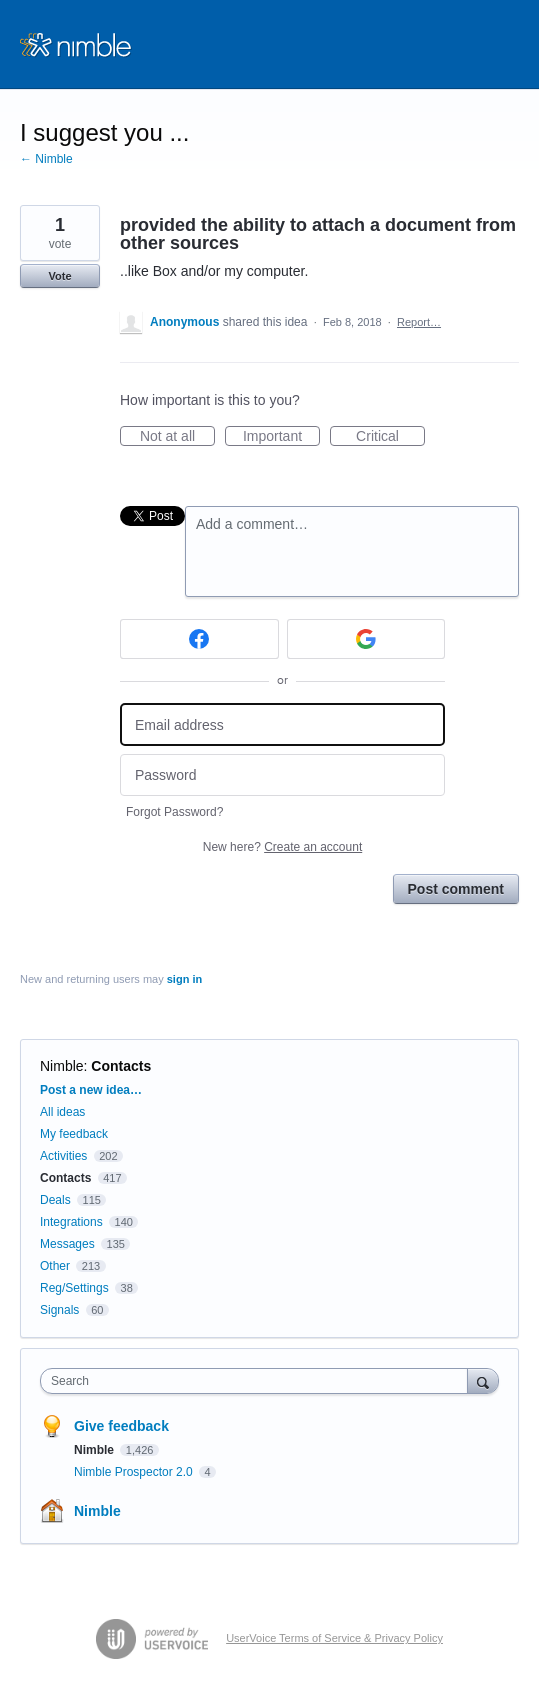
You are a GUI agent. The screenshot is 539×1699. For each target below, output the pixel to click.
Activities (63, 1156)
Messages (67, 1244)
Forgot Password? (174, 812)
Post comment (456, 889)
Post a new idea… (91, 1090)
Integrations (71, 1222)
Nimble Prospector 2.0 (135, 1472)
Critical (390, 437)
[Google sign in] (366, 639)
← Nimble (46, 159)
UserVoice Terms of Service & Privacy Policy (334, 1638)
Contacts (121, 1066)
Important (281, 437)
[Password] (282, 775)
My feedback (74, 1134)
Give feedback (121, 1426)
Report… (419, 322)
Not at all (177, 437)
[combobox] (258, 1381)
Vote (59, 276)
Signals (59, 1310)
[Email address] (282, 724)
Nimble (62, 1066)
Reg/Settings (74, 1288)
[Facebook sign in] (199, 639)
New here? (282, 847)
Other (55, 1266)
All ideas (62, 1112)
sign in (184, 979)
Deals (57, 1200)
